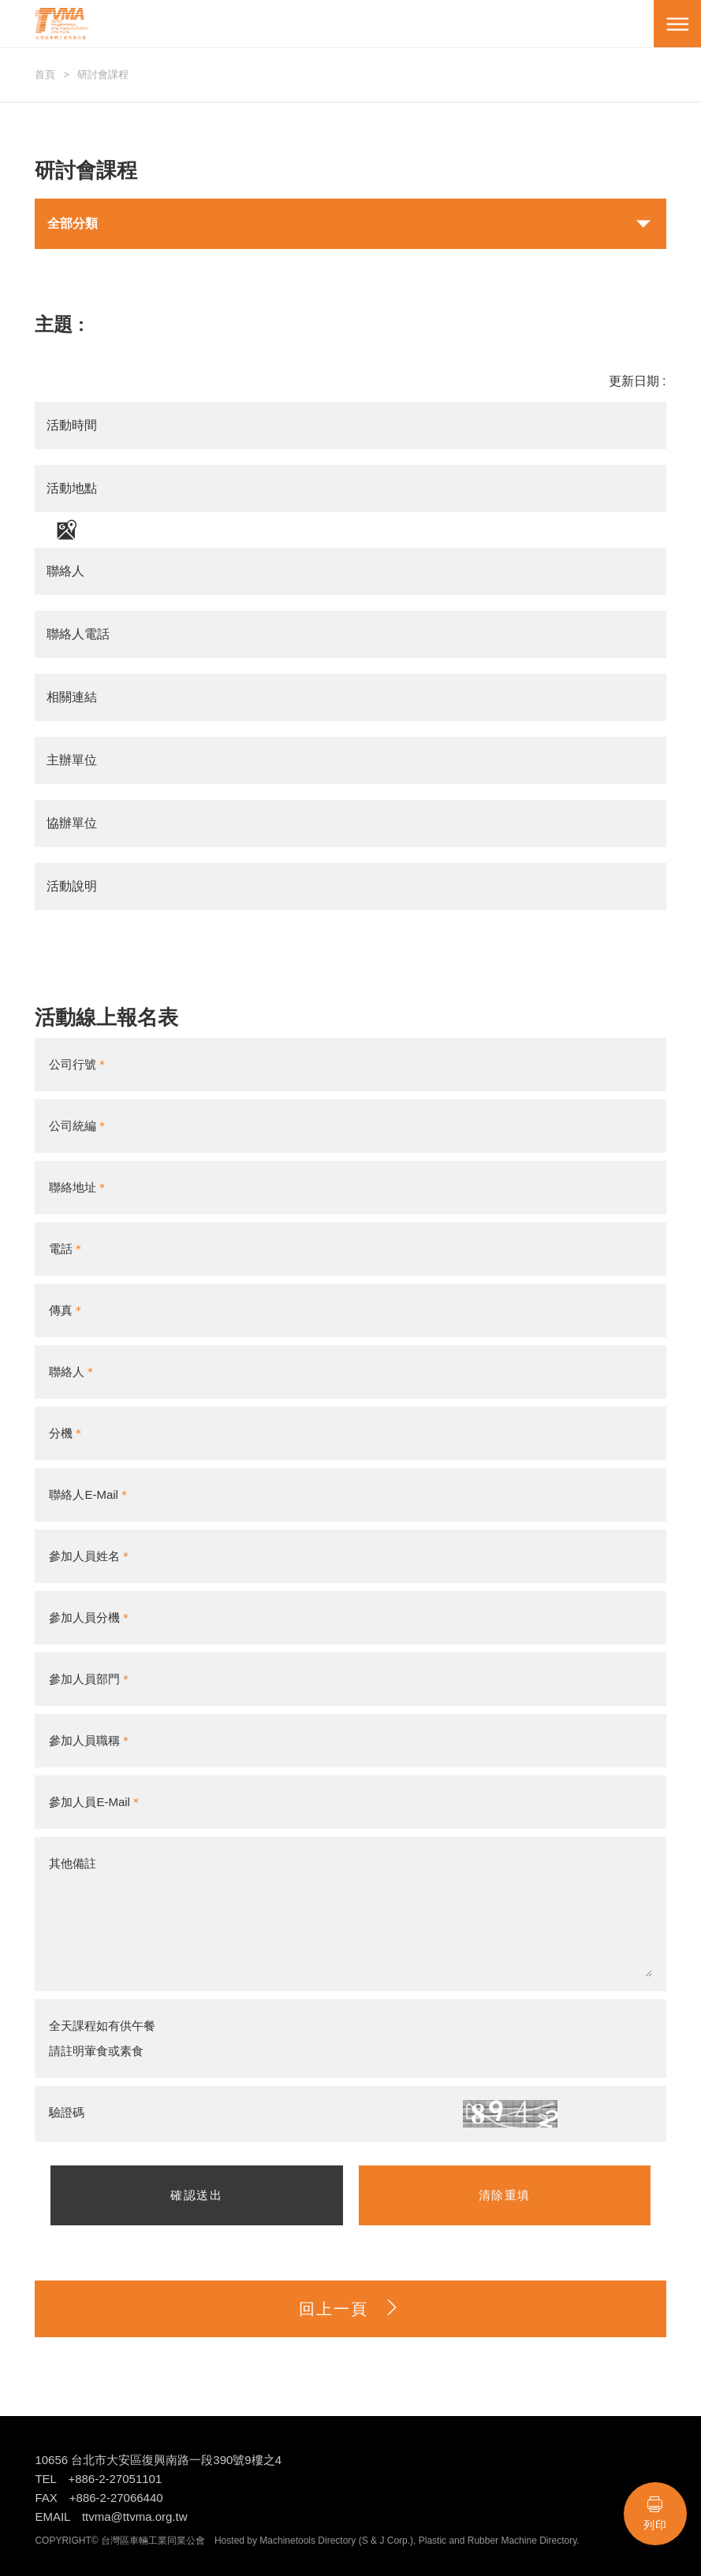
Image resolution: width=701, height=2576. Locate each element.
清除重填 (505, 2195)
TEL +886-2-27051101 (98, 2478)
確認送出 (196, 2195)
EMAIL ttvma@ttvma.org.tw (111, 2516)
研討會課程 (103, 74)
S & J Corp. (386, 2540)
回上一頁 (350, 2308)
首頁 (45, 74)
